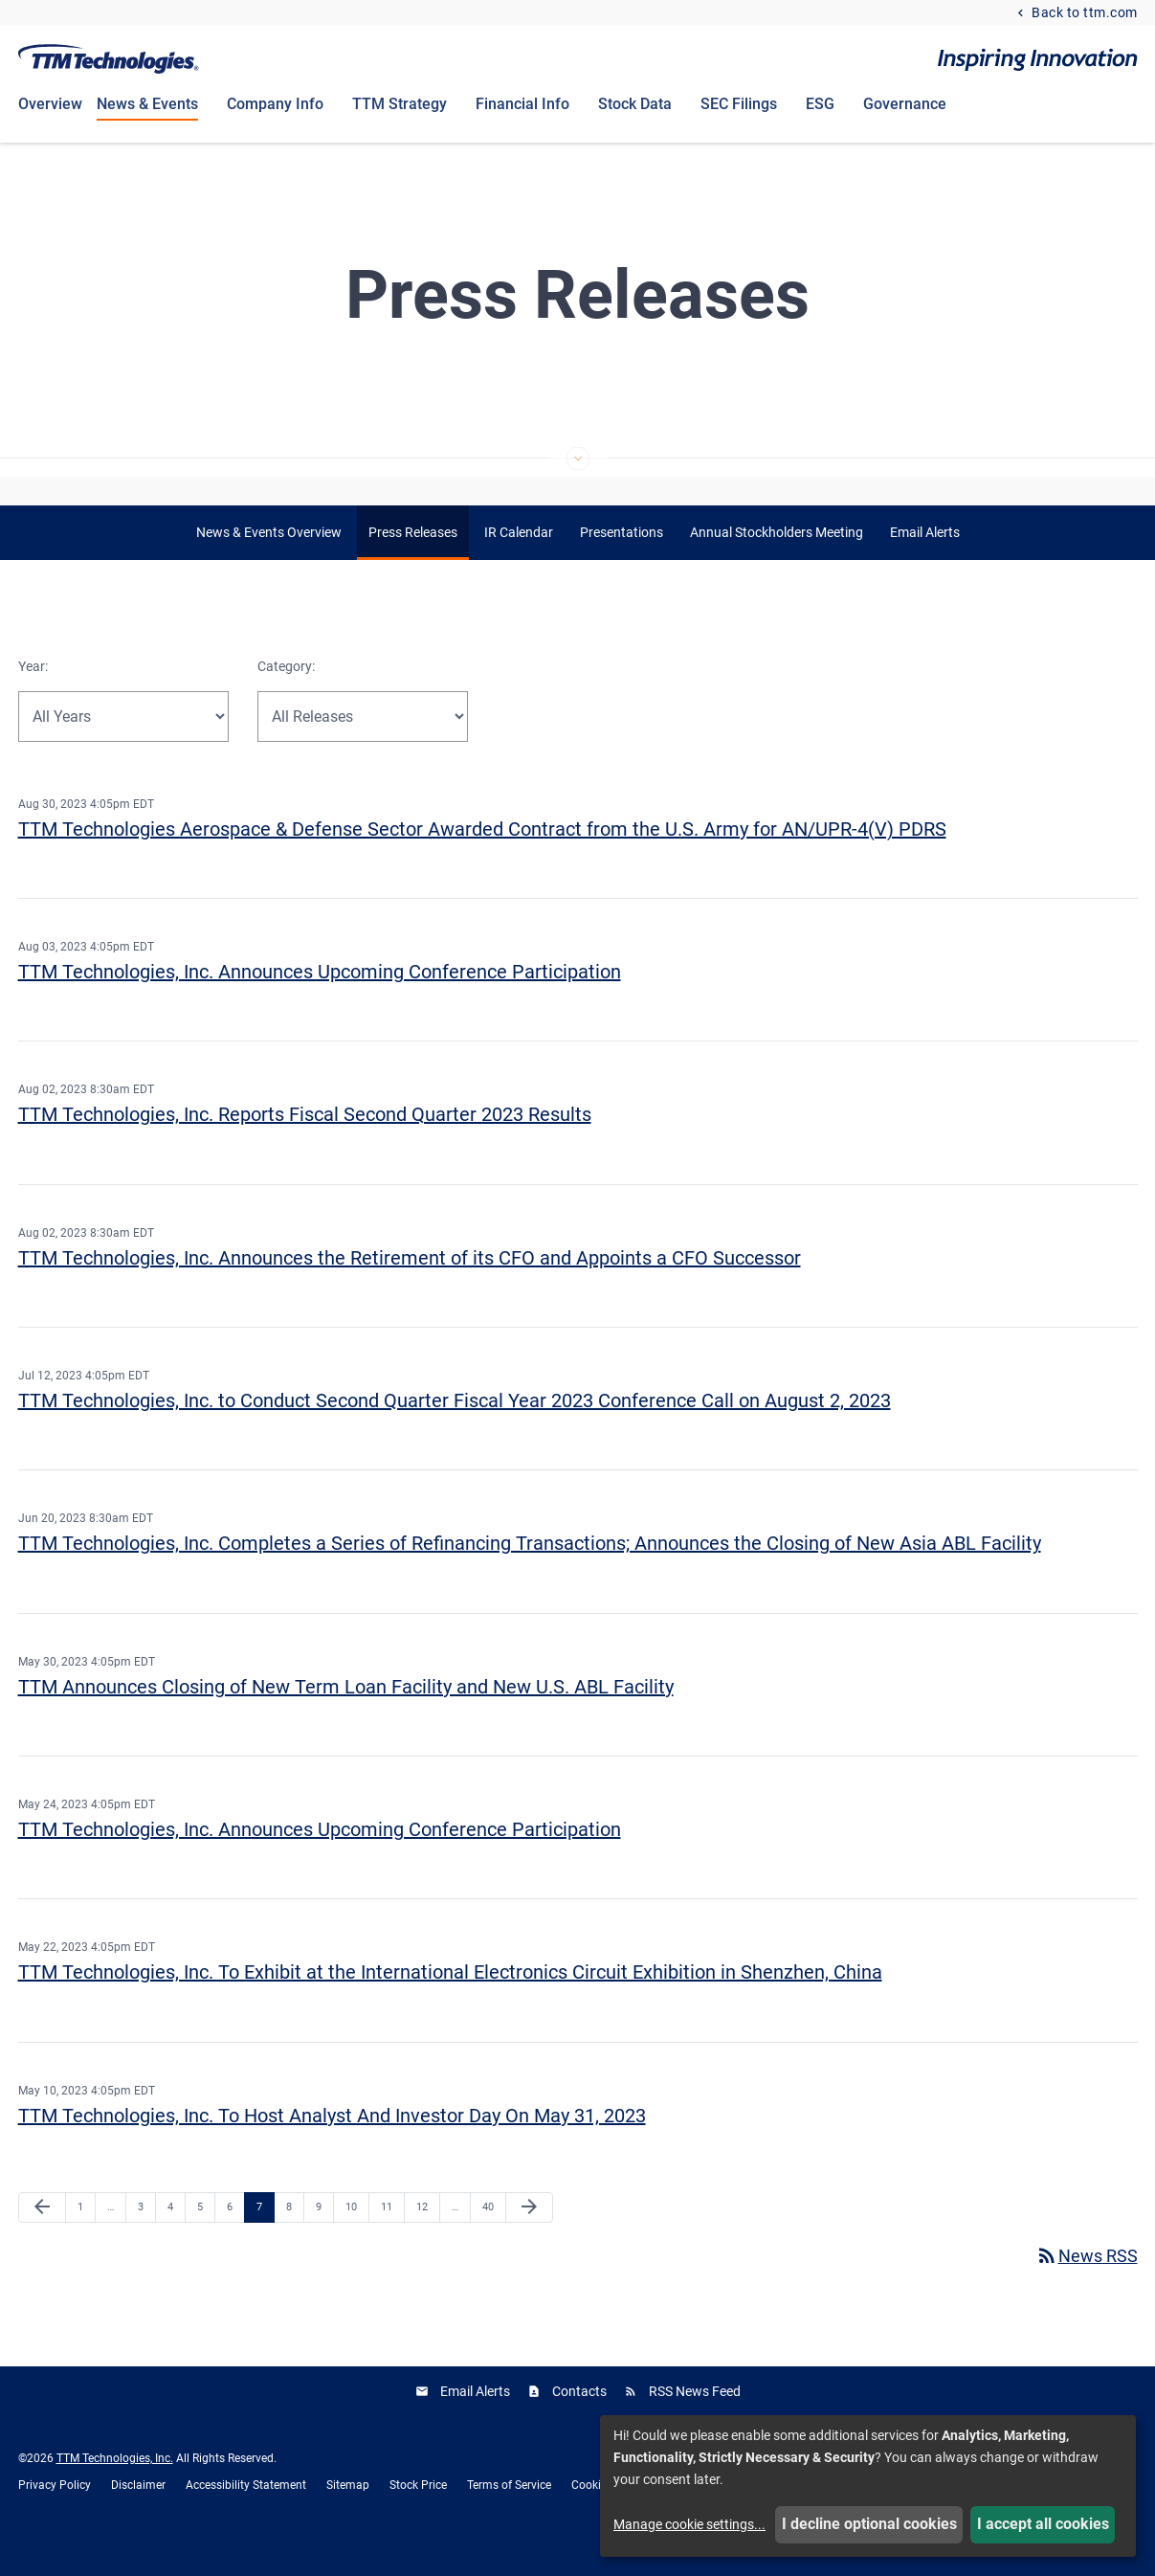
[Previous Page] (42, 2240)
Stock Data (635, 104)
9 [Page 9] (324, 2239)
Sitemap (347, 2516)
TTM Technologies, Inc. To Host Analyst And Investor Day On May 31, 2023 (332, 2147)
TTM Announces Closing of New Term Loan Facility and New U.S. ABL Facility (346, 1718)
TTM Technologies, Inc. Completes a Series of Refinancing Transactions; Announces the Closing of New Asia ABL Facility (529, 1575)
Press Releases (412, 564)
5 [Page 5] (205, 2239)
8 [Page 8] (294, 2239)
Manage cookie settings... (689, 2524)
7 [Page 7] (265, 2239)
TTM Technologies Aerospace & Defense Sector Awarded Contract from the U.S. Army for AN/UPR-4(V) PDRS (482, 860)
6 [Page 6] (235, 2239)
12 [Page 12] (427, 2239)
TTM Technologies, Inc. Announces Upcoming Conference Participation (319, 1004)
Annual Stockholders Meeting (776, 564)
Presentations (621, 564)
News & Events (147, 104)
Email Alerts (925, 564)
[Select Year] (123, 748)
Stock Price (418, 2516)
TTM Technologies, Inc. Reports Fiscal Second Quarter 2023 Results (304, 1146)
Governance (904, 104)
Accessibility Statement (246, 2516)
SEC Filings (738, 104)
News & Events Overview (269, 564)
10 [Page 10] (356, 2239)
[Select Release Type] (362, 748)
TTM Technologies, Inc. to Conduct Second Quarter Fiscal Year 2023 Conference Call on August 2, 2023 (454, 1433)
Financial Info (522, 104)
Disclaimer (138, 2516)
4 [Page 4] (176, 2239)
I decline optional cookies (869, 2524)
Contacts (579, 2422)
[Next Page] (529, 2240)
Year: (33, 698)
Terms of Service (509, 2516)
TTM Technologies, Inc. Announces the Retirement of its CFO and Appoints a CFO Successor (409, 1289)
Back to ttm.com (1083, 13)
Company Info (275, 104)
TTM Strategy (399, 104)
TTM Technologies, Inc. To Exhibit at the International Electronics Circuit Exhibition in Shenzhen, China (450, 2004)
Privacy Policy (54, 2516)
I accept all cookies (1043, 2524)
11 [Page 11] (392, 2239)
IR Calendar (518, 564)
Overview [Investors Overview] (50, 104)
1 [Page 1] (86, 2239)
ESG (820, 104)
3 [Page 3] (146, 2239)
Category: (286, 698)
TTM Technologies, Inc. (114, 2490)
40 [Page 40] (493, 2239)
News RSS (1086, 2287)
